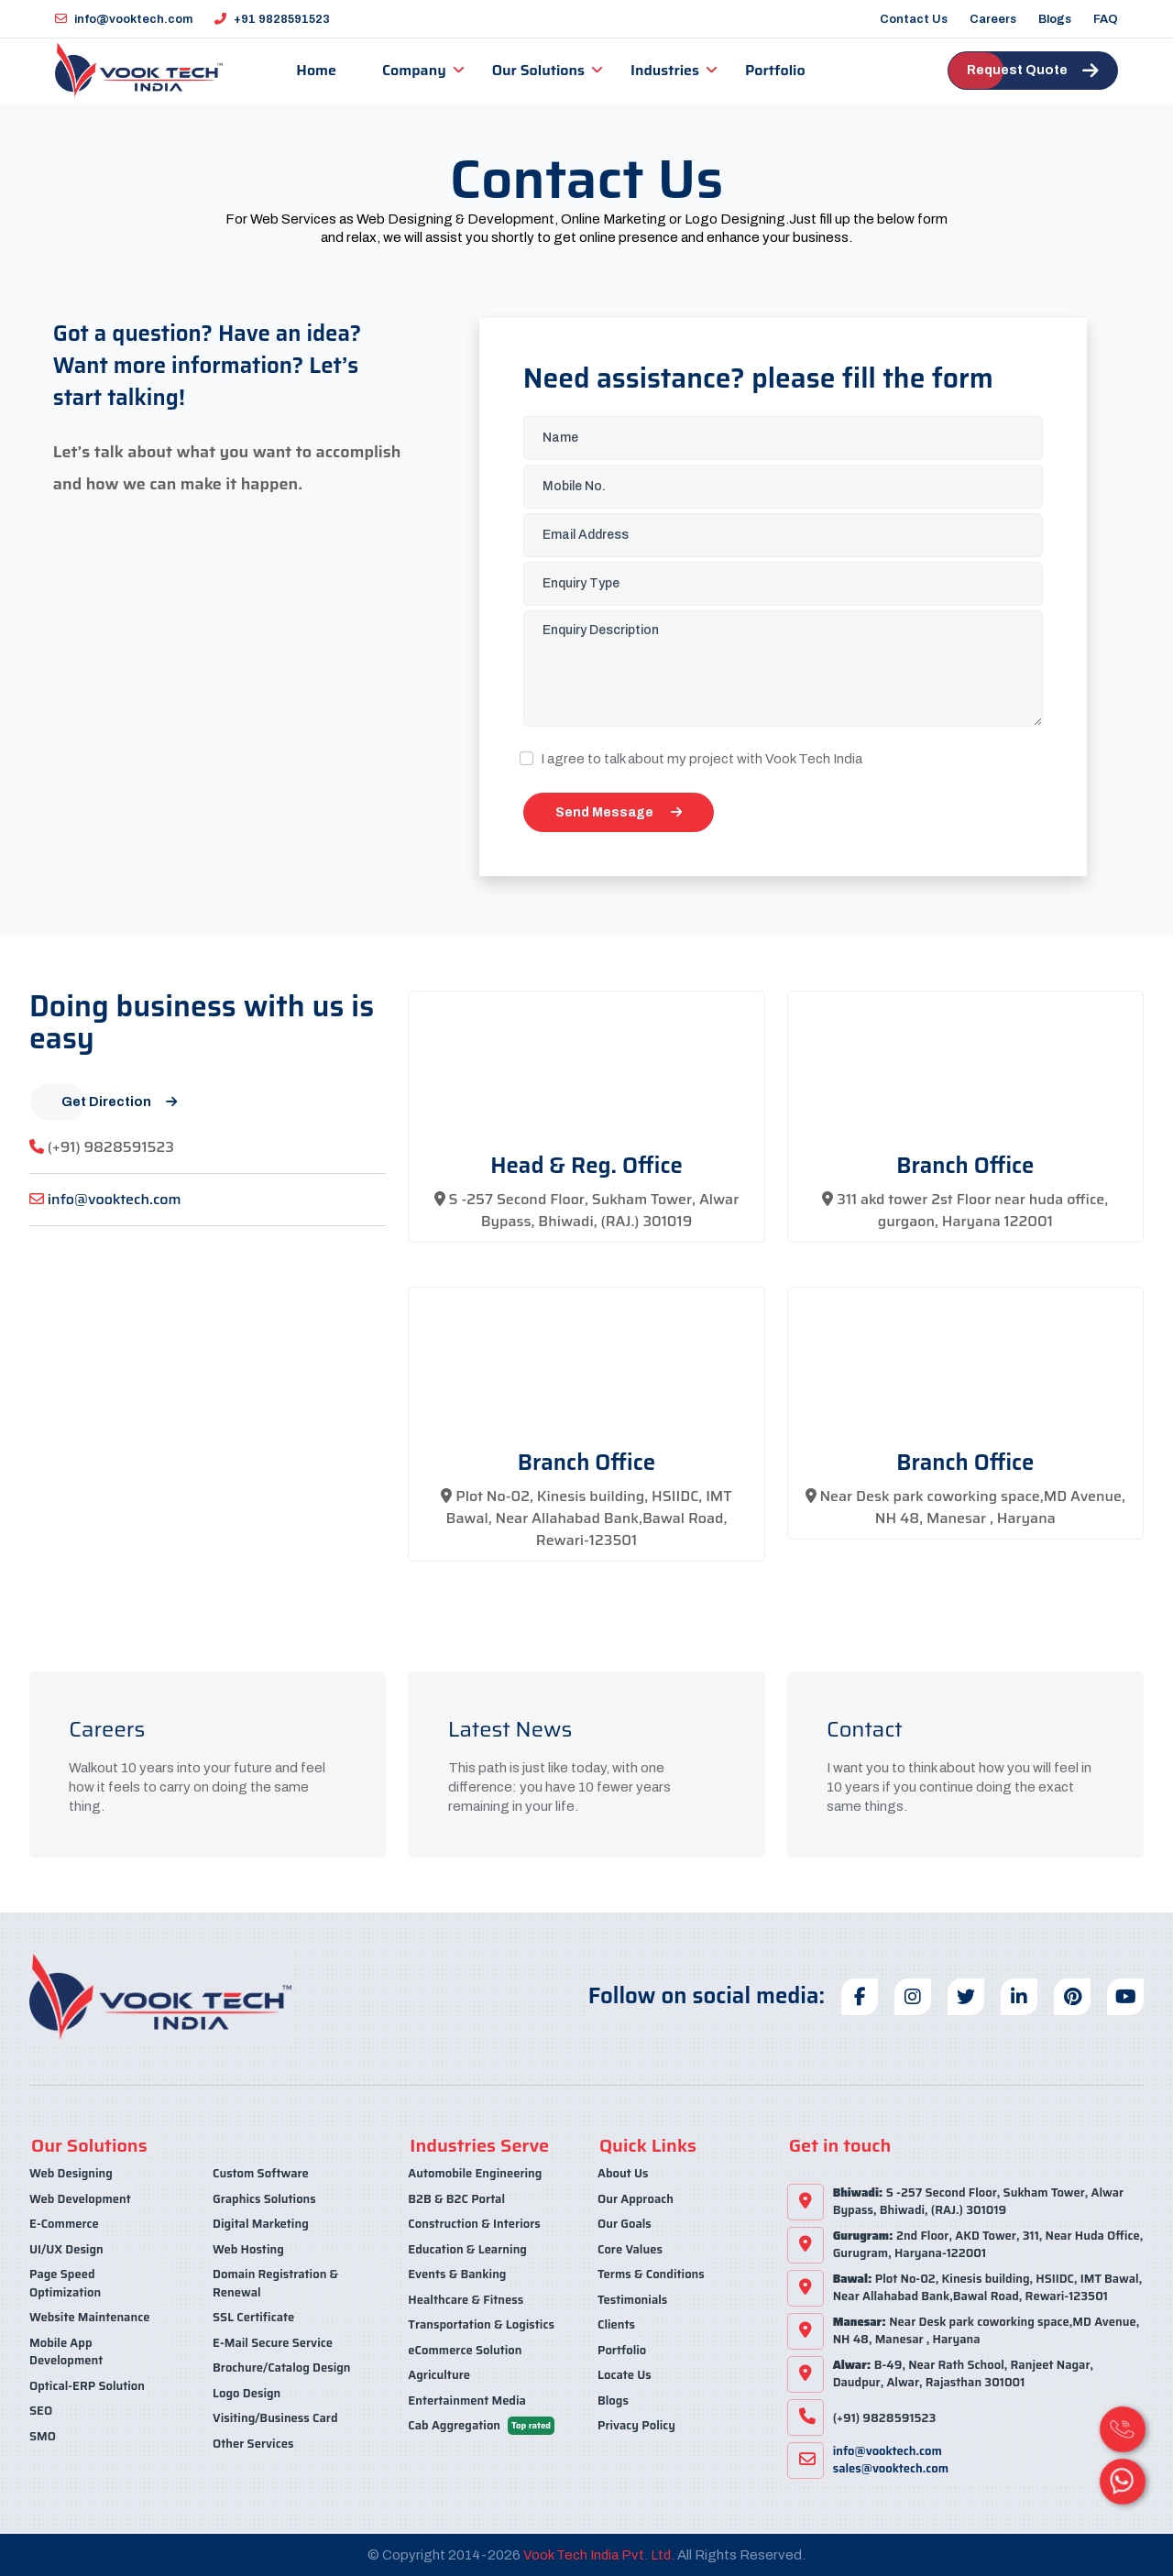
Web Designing (71, 2173)
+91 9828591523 (272, 19)
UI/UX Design (66, 2248)
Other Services (253, 2442)
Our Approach (635, 2198)
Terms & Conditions (651, 2273)
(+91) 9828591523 (111, 1146)
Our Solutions (534, 70)
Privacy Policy (636, 2424)
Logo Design (246, 2392)
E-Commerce (64, 2222)
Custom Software (261, 2173)
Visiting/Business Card (275, 2417)
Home (313, 70)
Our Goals (624, 2222)
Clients (616, 2323)
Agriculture (439, 2374)
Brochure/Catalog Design (281, 2366)
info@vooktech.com (123, 19)
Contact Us (914, 19)
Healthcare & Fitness (465, 2298)
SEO (40, 2409)
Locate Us (624, 2374)
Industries (662, 70)
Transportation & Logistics (481, 2323)
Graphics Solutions (264, 2198)
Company (411, 70)
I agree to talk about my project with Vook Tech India (701, 758)
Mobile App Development (66, 2351)
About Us (623, 2173)
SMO (42, 2435)
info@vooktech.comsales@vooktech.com (890, 2459)
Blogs (1054, 19)
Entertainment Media (467, 2399)
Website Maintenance (89, 2316)
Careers (993, 19)
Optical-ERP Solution (87, 2385)
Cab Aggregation (481, 2424)
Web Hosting (248, 2248)
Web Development (80, 2198)
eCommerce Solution (464, 2349)
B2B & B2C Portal (456, 2198)
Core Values (630, 2248)
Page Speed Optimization (65, 2282)
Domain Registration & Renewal (275, 2282)
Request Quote (1033, 70)
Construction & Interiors (474, 2222)
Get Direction (119, 1101)
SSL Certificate (253, 2316)
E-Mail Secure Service (273, 2341)
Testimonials (632, 2298)
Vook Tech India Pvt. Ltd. (599, 2554)
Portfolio (772, 70)
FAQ (1105, 19)
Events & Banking (457, 2273)
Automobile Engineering (475, 2173)
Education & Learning (467, 2248)
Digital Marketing (261, 2222)
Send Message (618, 811)
